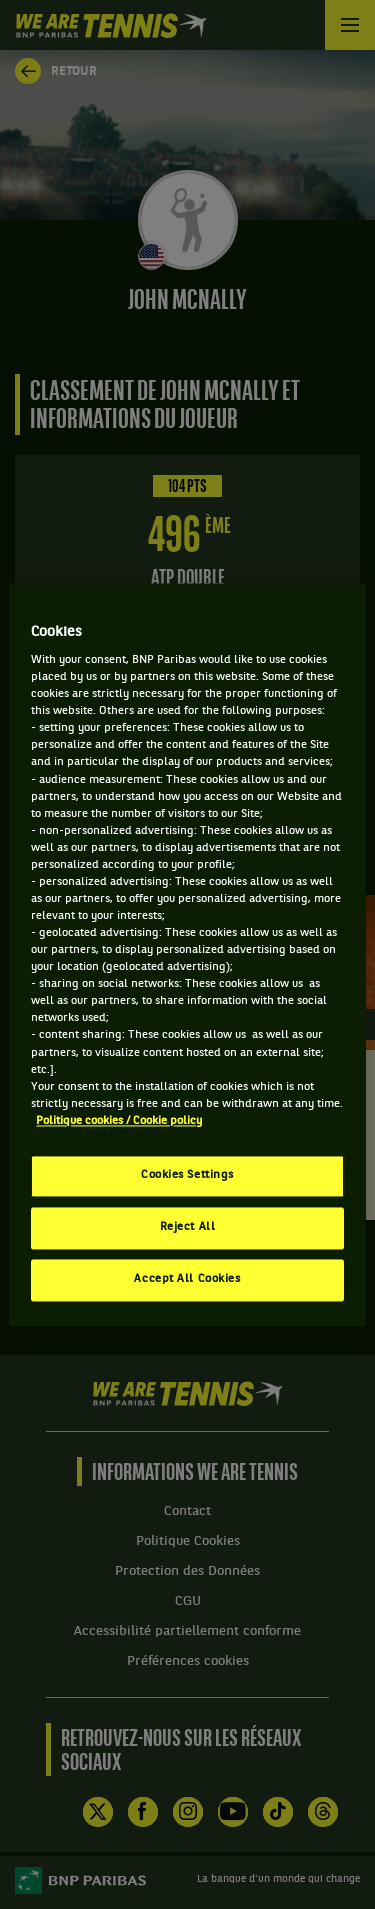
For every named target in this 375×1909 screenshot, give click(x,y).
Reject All (188, 1227)
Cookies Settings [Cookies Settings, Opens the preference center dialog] (187, 1175)
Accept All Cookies (187, 1279)
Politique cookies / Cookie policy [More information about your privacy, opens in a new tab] (119, 1121)
